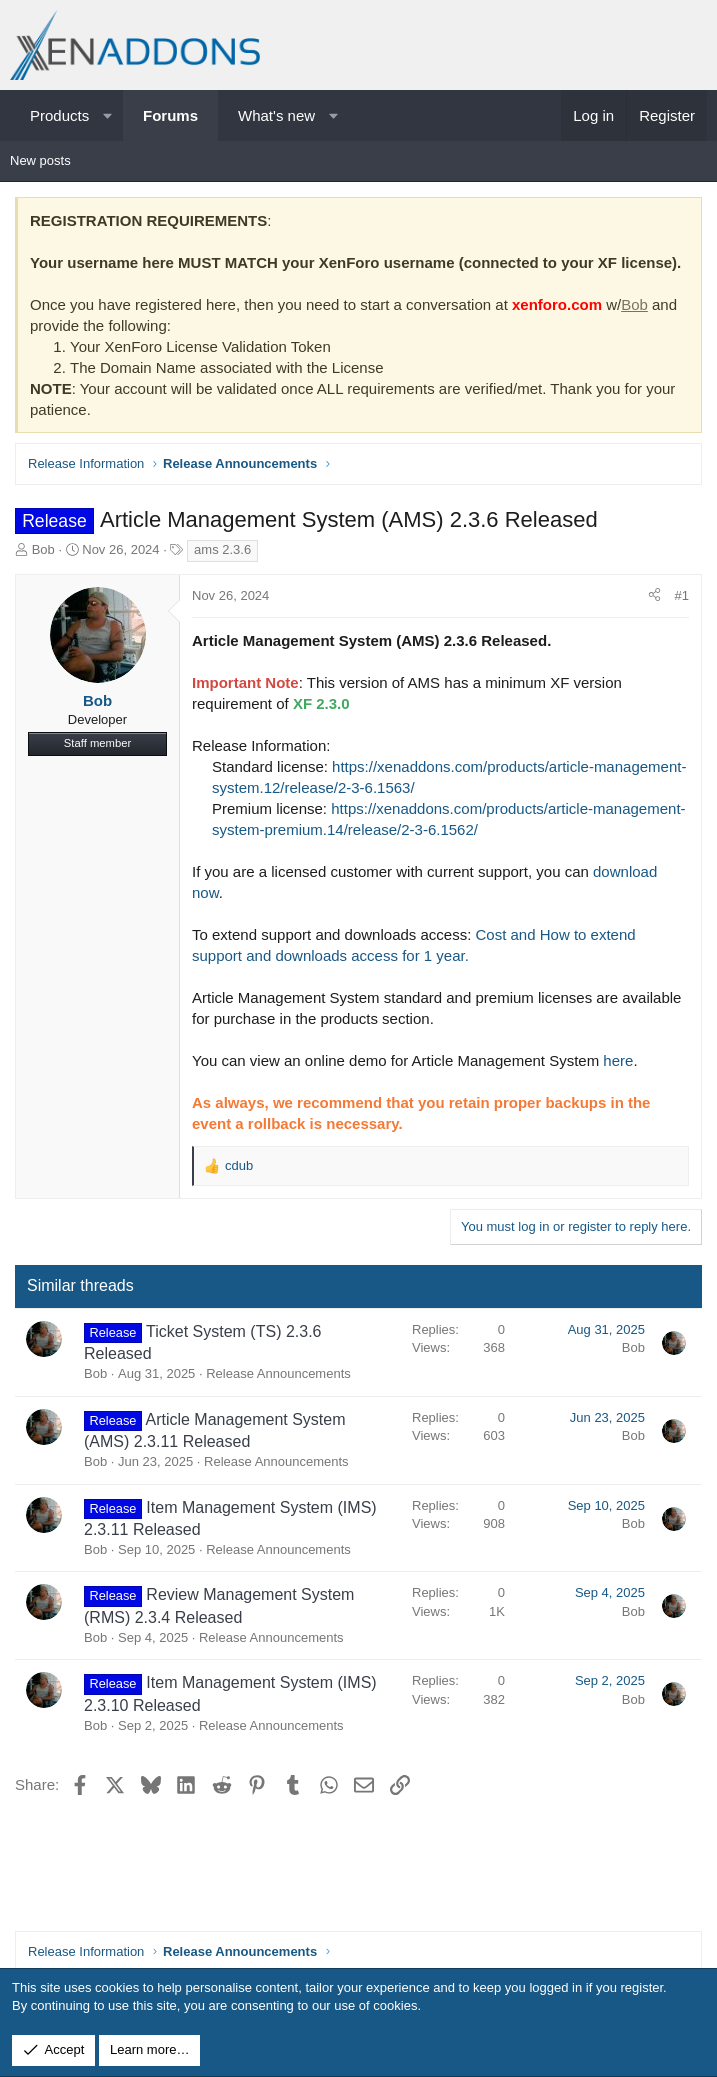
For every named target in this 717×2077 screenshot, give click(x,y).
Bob (634, 304)
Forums (170, 115)
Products (59, 115)
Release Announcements (278, 1373)
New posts (40, 160)
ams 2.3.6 (222, 549)
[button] (107, 115)
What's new (276, 115)
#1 (682, 595)
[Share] (654, 596)
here (618, 1060)
